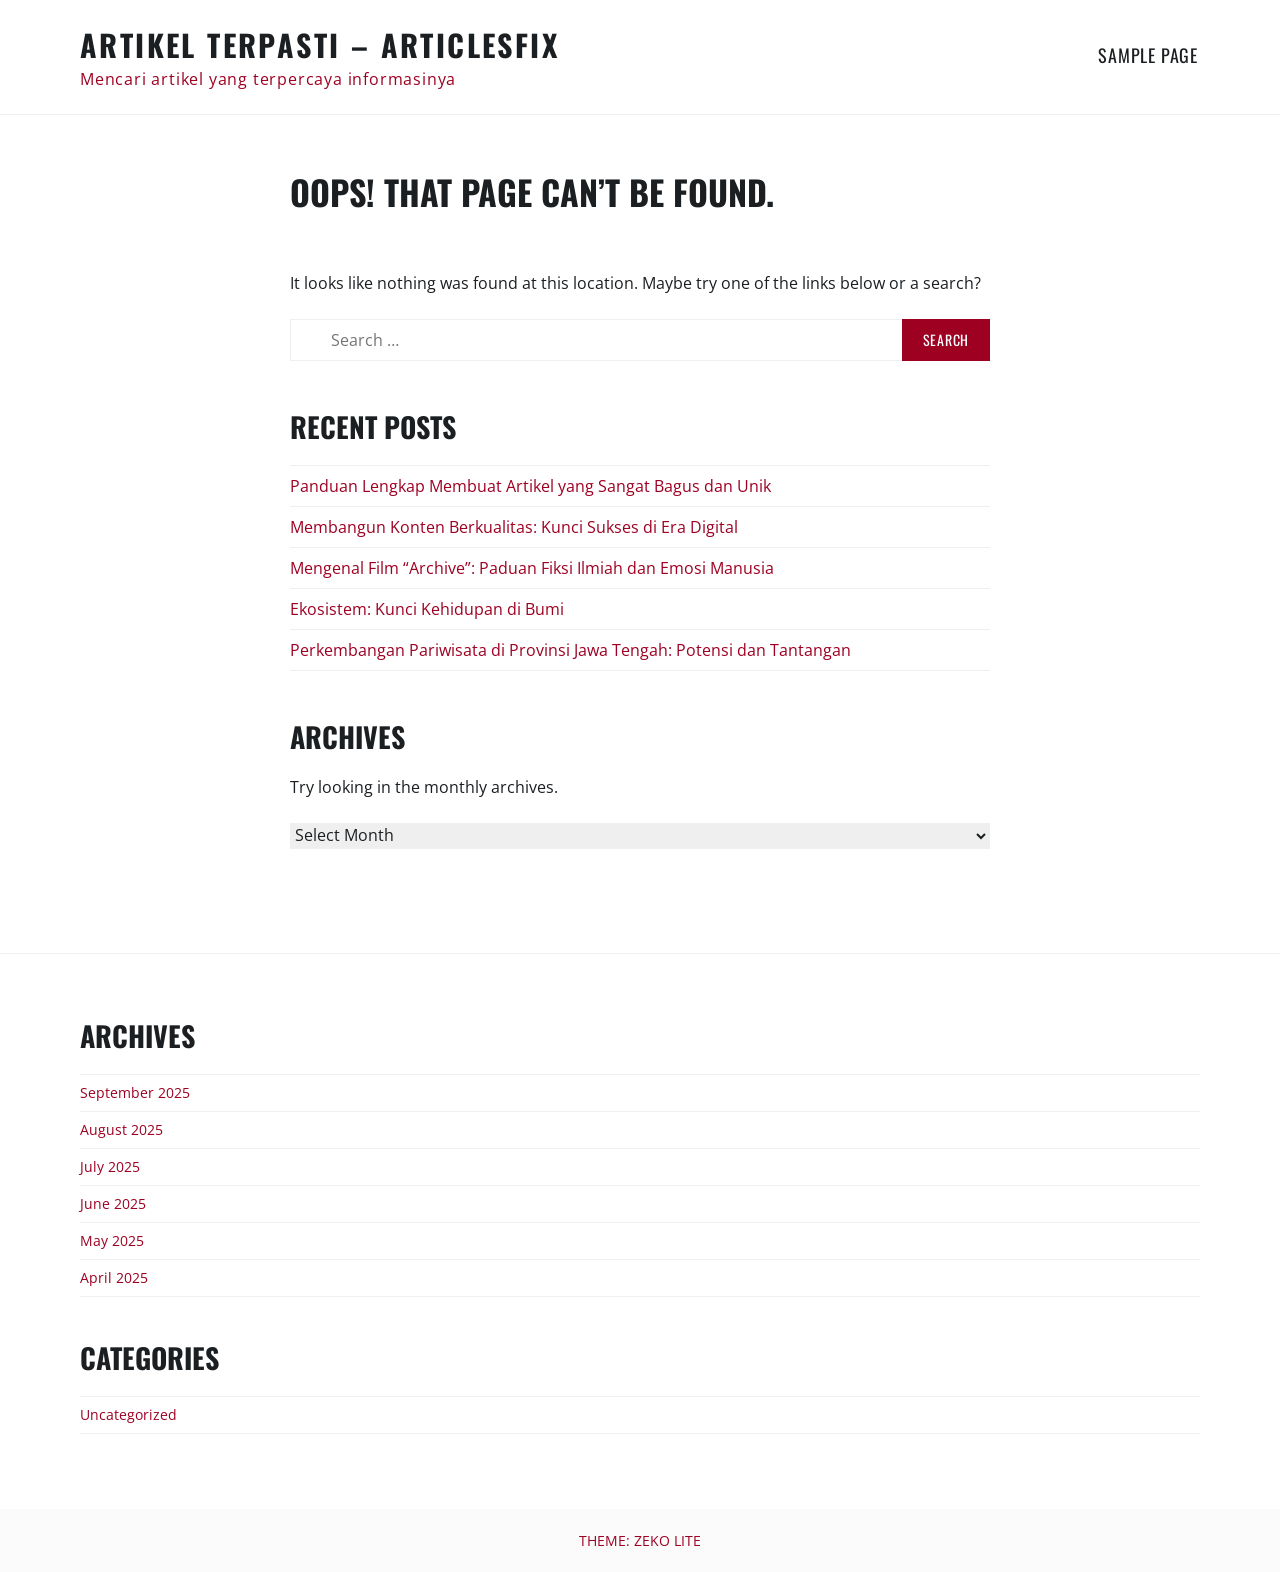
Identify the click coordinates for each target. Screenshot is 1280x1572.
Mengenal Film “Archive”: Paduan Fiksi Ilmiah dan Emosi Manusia (532, 568)
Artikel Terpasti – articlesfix (319, 44)
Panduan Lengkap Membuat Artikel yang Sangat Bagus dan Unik (530, 486)
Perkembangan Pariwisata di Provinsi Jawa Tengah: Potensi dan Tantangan (570, 650)
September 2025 (135, 1092)
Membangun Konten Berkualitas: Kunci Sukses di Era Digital (514, 527)
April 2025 (114, 1277)
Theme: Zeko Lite (640, 1540)
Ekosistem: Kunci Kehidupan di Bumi (427, 609)
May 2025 (112, 1240)
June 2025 (113, 1203)
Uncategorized (128, 1414)
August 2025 (121, 1129)
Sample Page (1148, 55)
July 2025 (110, 1166)
